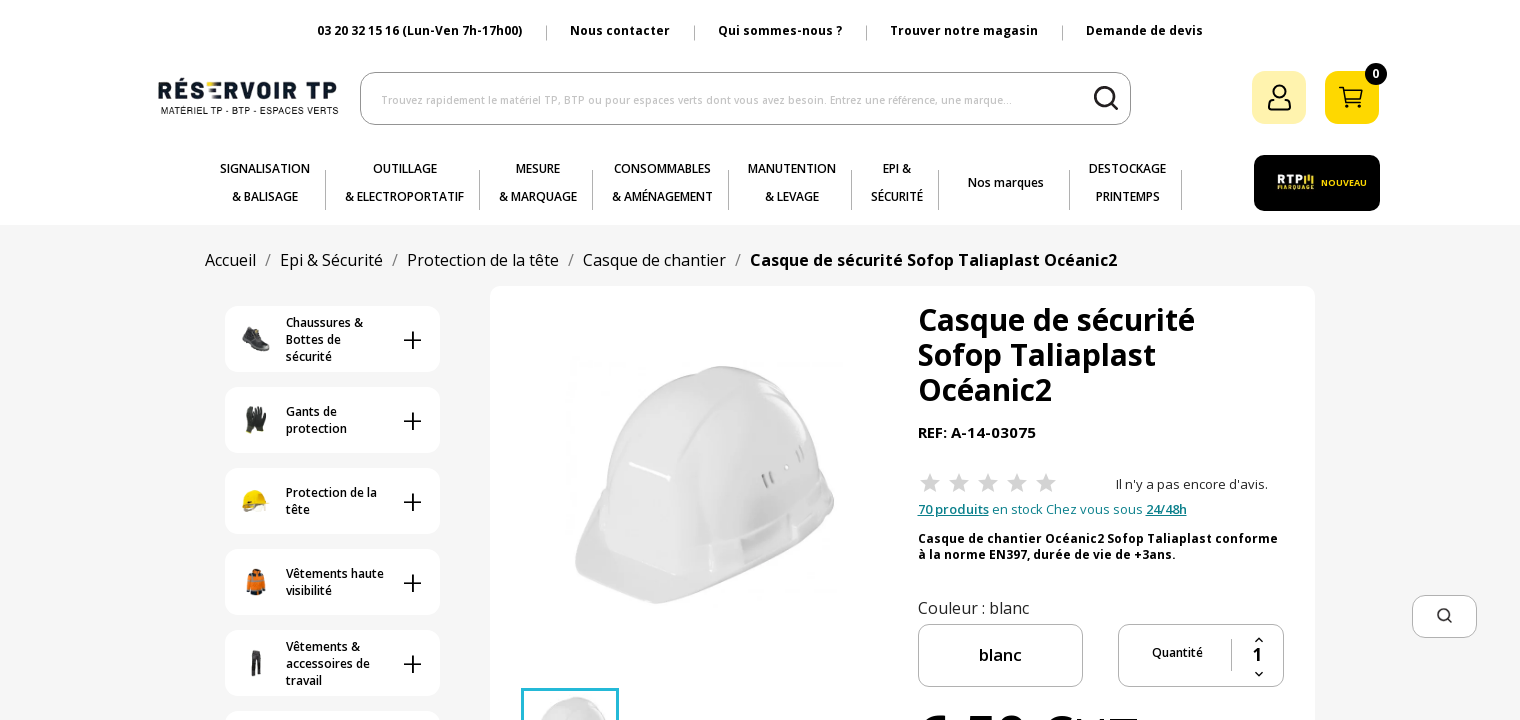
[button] (1444, 616)
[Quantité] (1257, 655)
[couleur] (1000, 655)
